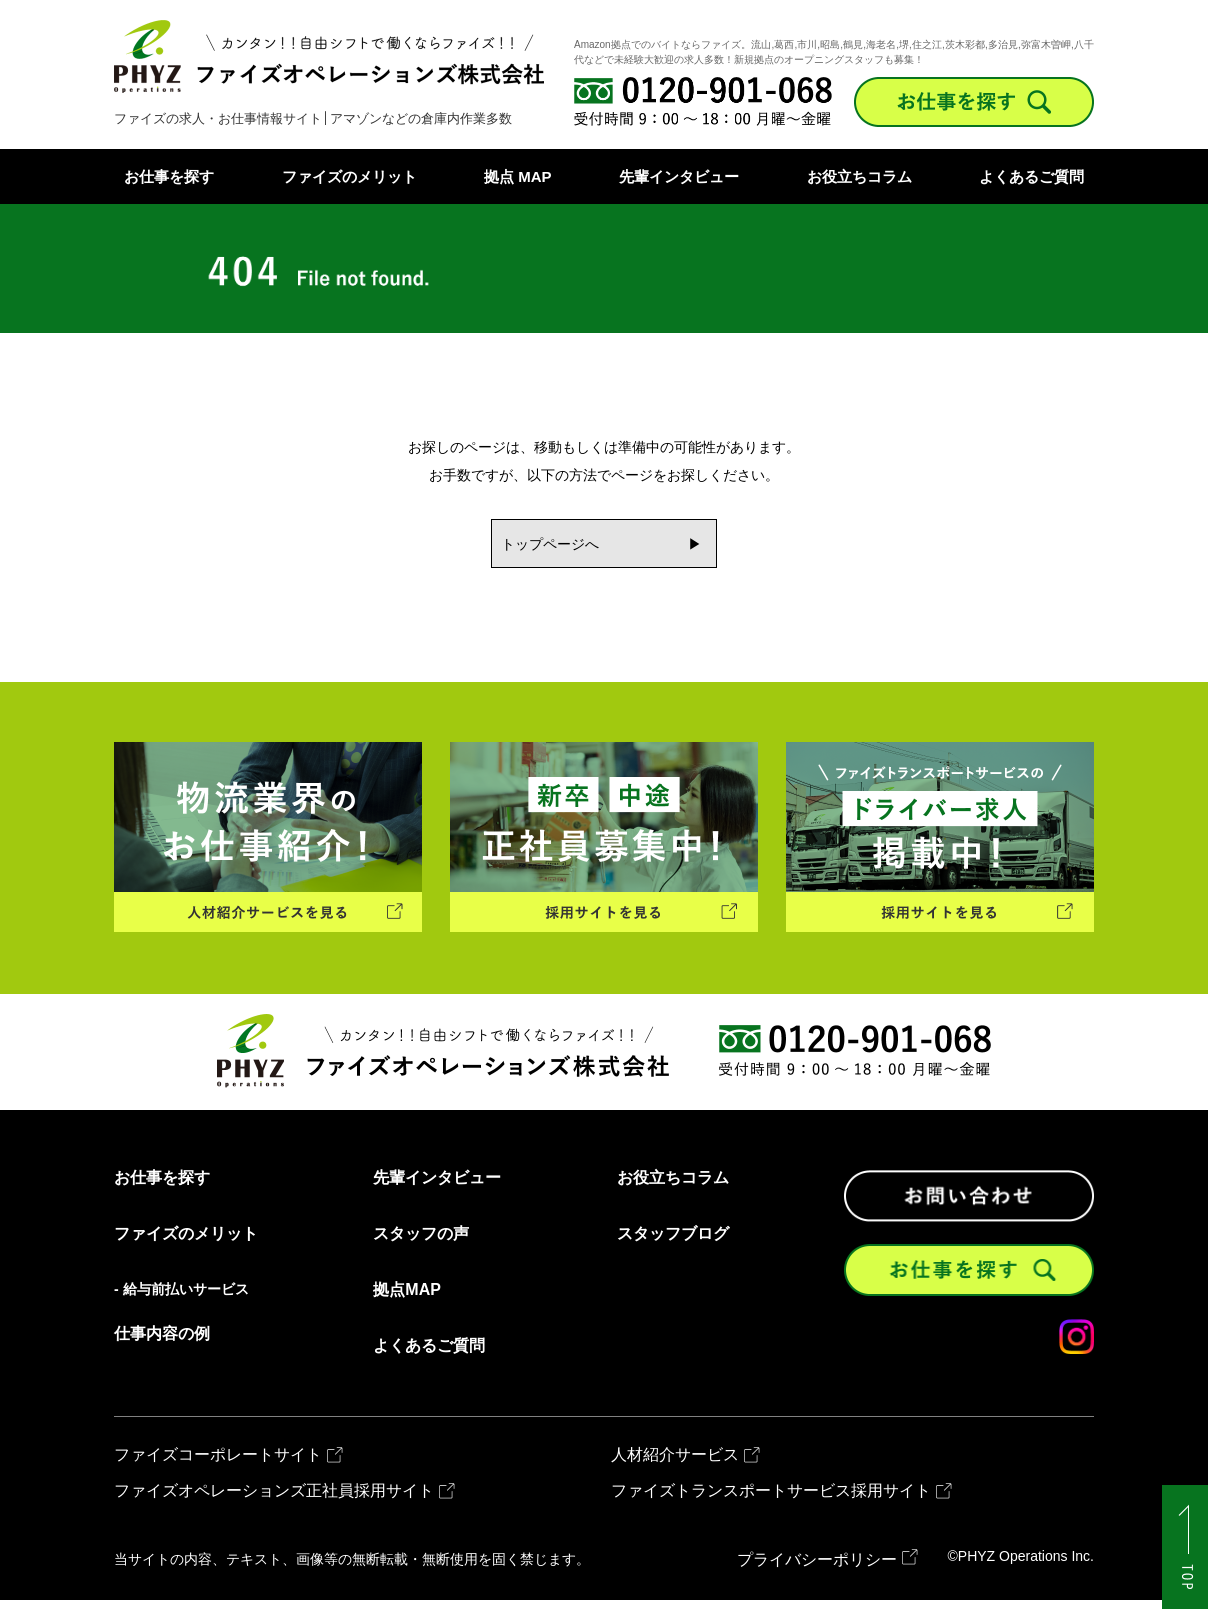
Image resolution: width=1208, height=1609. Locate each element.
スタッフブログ (673, 1243)
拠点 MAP (518, 176)
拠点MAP (407, 1299)
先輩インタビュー (679, 176)
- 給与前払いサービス (181, 1298)
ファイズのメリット (349, 176)
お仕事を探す (169, 176)
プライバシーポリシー (817, 1568)
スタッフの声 (421, 1243)
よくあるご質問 (1031, 176)
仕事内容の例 (162, 1343)
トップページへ (544, 545)
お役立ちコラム (859, 176)
